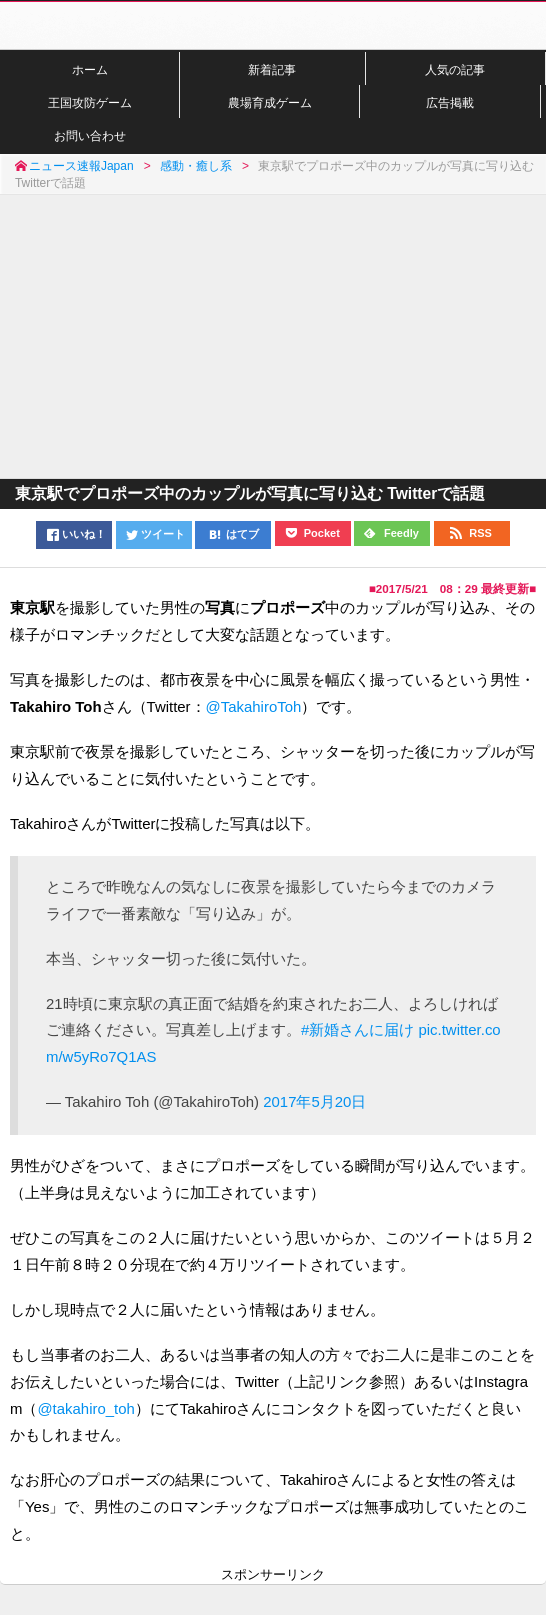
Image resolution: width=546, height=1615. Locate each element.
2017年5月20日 (314, 1101)
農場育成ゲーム (270, 102)
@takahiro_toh (85, 1408)
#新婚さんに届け (357, 1029)
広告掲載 (450, 102)
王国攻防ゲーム (90, 102)
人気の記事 (455, 69)
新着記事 (272, 69)
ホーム (90, 69)
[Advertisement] (273, 335)
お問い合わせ (90, 135)
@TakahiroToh (254, 706)
